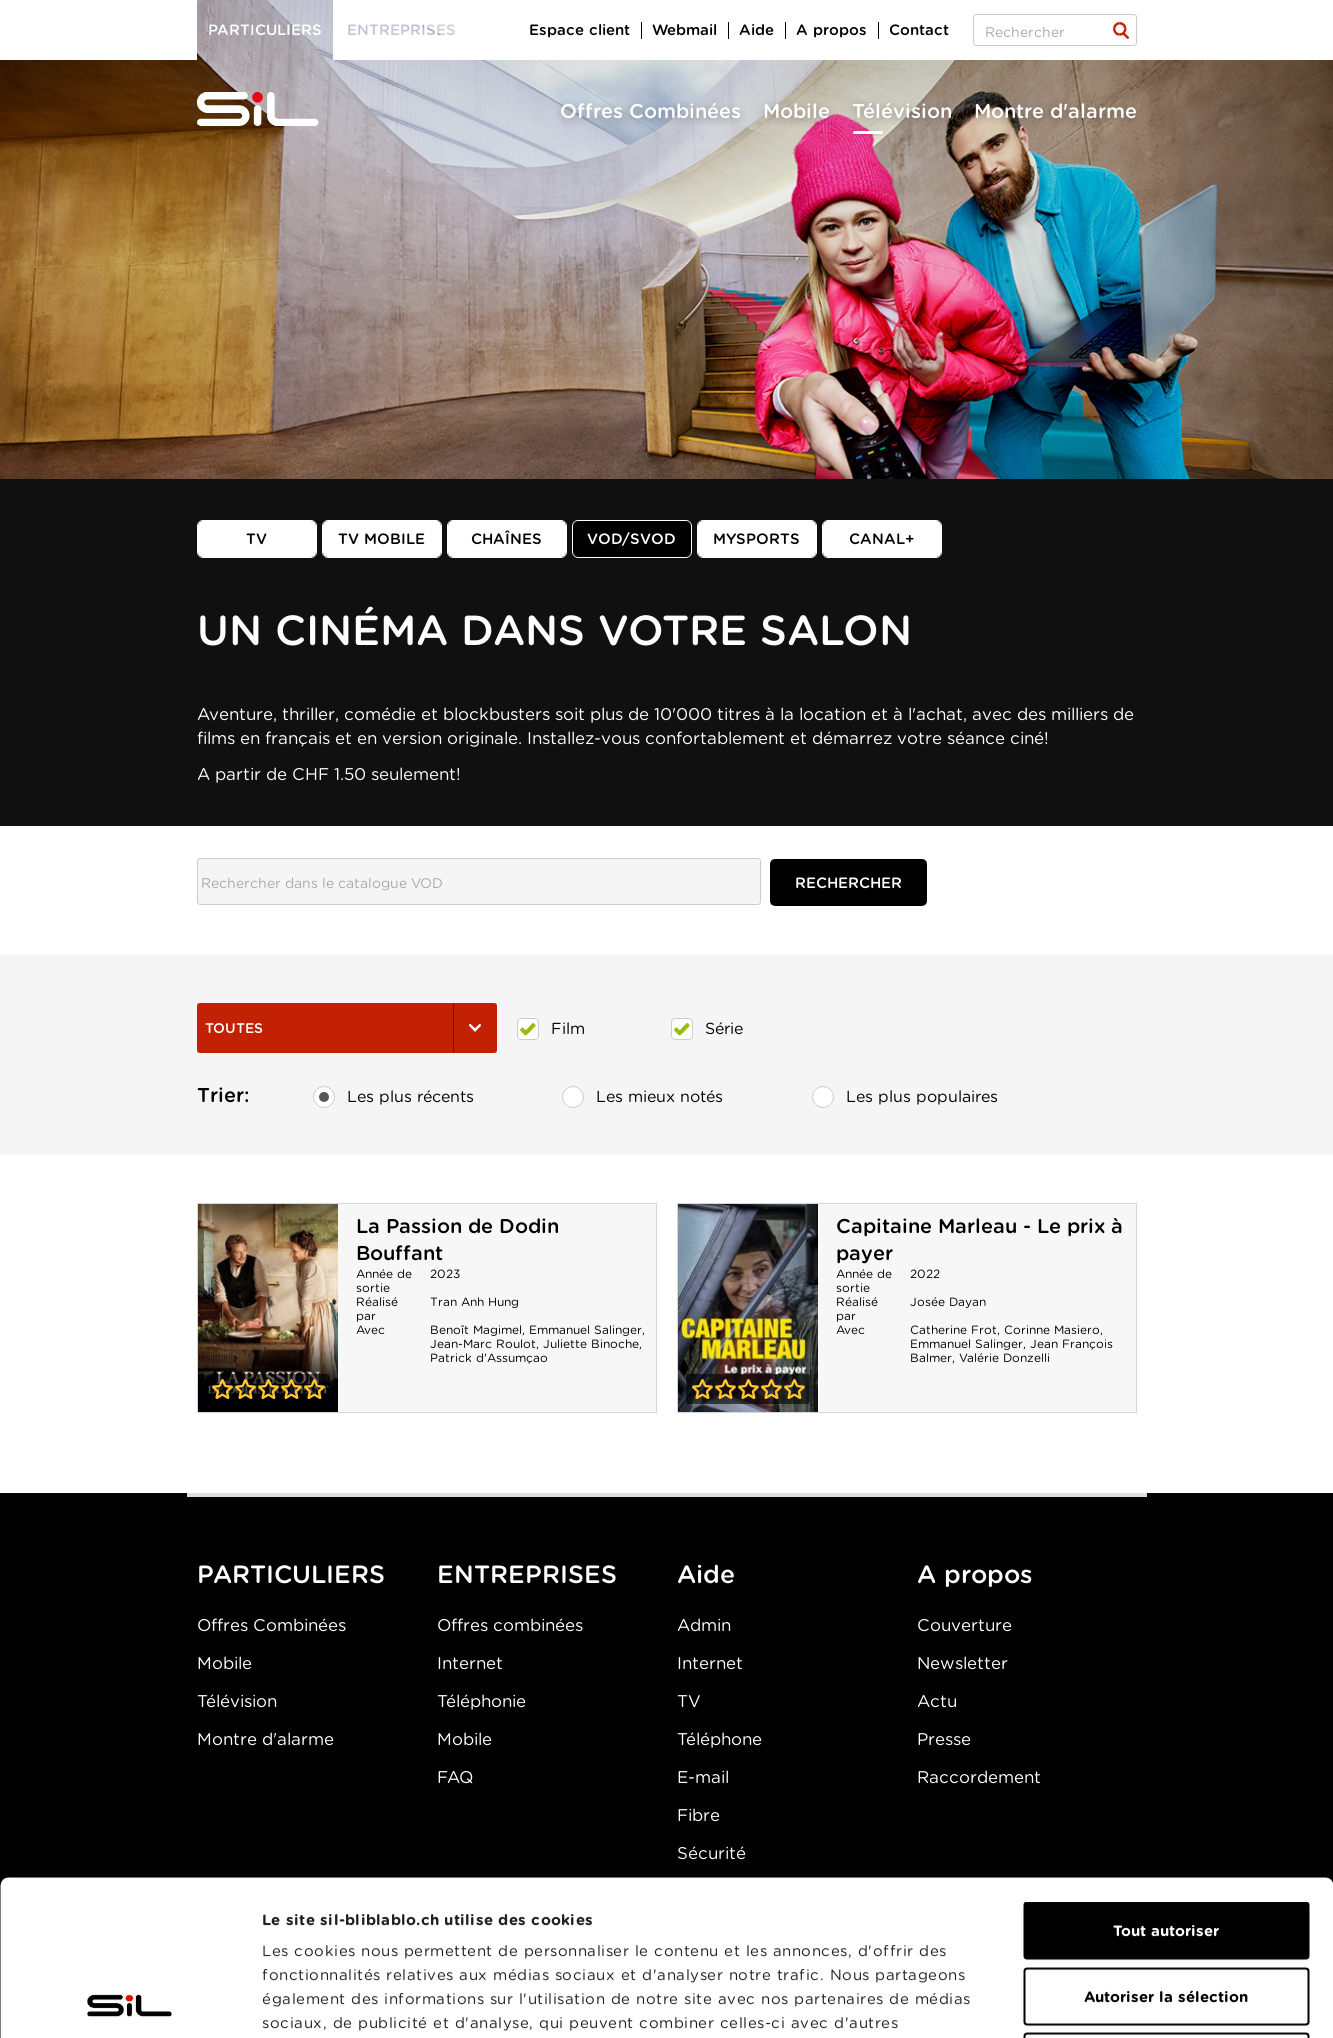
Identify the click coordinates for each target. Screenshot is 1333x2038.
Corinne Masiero (1052, 1329)
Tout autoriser (1166, 1776)
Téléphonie (481, 1701)
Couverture (964, 1625)
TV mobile (381, 539)
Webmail (684, 30)
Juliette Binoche (591, 1343)
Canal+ (882, 539)
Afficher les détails (1126, 1999)
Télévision (902, 111)
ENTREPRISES (527, 1574)
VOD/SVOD (631, 539)
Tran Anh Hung (474, 1301)
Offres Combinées (650, 111)
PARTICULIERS (291, 1574)
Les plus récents (393, 1097)
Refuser (1166, 1907)
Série (707, 1029)
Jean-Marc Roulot (483, 1343)
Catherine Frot (953, 1329)
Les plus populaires (905, 1097)
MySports (756, 539)
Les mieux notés (642, 1097)
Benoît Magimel (476, 1329)
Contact (919, 30)
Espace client (579, 30)
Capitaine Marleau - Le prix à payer (748, 1308)
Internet (470, 1663)
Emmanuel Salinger (585, 1329)
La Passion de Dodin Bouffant (268, 1308)
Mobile (796, 111)
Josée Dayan (948, 1301)
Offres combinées (510, 1625)
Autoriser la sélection (1166, 1842)
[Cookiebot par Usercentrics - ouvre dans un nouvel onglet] (129, 1999)
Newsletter (962, 1663)
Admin (704, 1625)
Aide (756, 30)
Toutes (347, 1028)
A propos (831, 30)
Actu (937, 1701)
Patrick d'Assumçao (489, 1357)
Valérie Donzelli (1004, 1357)
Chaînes (506, 539)
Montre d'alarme (1055, 111)
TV (256, 539)
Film (551, 1029)
